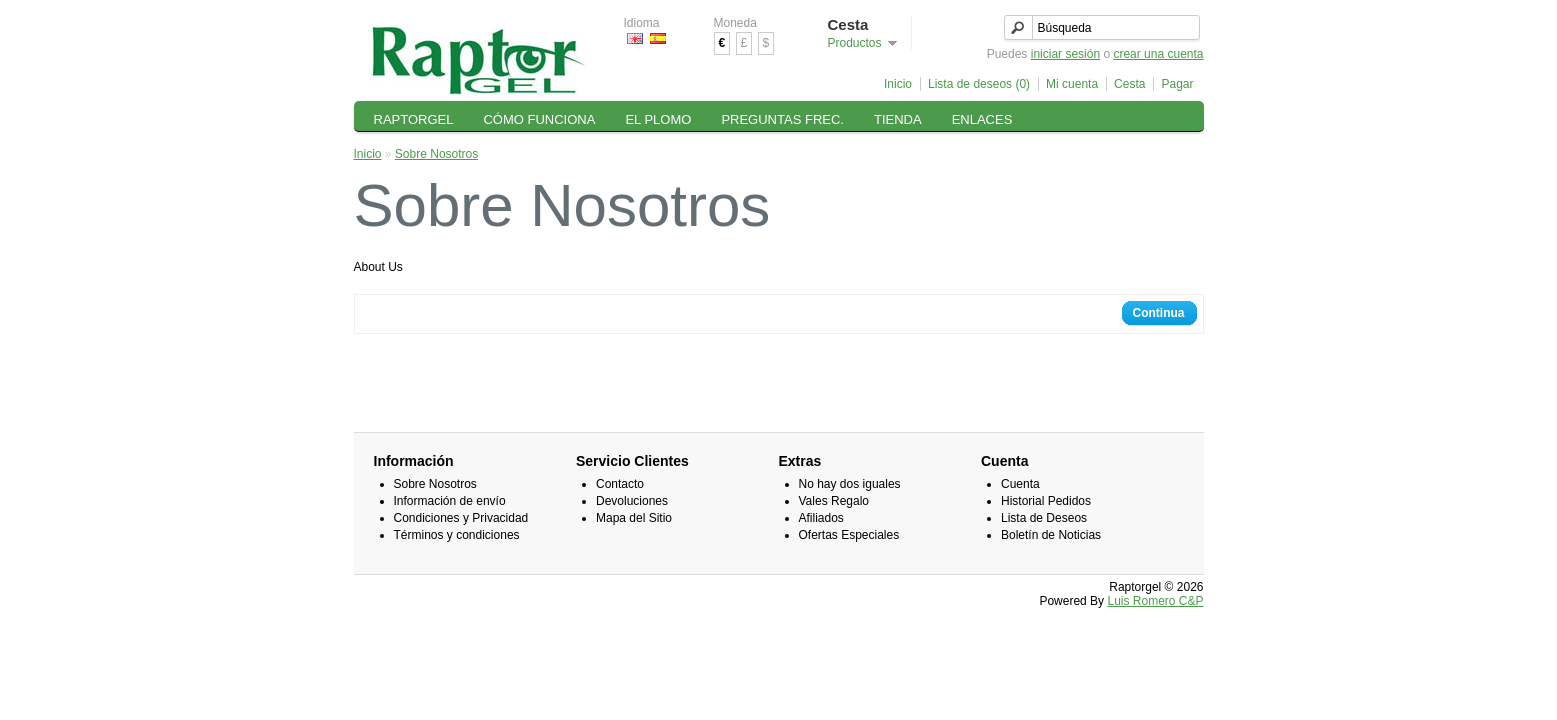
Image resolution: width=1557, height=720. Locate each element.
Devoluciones (632, 501)
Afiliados (821, 518)
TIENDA (898, 119)
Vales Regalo (834, 501)
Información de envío (450, 501)
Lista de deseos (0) (979, 84)
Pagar (1177, 84)
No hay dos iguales (850, 484)
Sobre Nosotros (436, 154)
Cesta (1129, 84)
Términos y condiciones (457, 535)
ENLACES (982, 119)
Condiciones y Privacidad (461, 518)
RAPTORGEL (414, 119)
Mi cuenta (1072, 84)
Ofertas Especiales (849, 535)
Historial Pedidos (1046, 501)
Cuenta (1020, 484)
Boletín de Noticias (1051, 535)
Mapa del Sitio (634, 518)
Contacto (620, 484)
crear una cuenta (1158, 54)
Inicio (898, 84)
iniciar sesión (1065, 54)
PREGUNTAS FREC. (782, 119)
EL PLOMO (658, 119)
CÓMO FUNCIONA (539, 119)
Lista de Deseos (1044, 518)
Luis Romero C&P (1155, 601)
